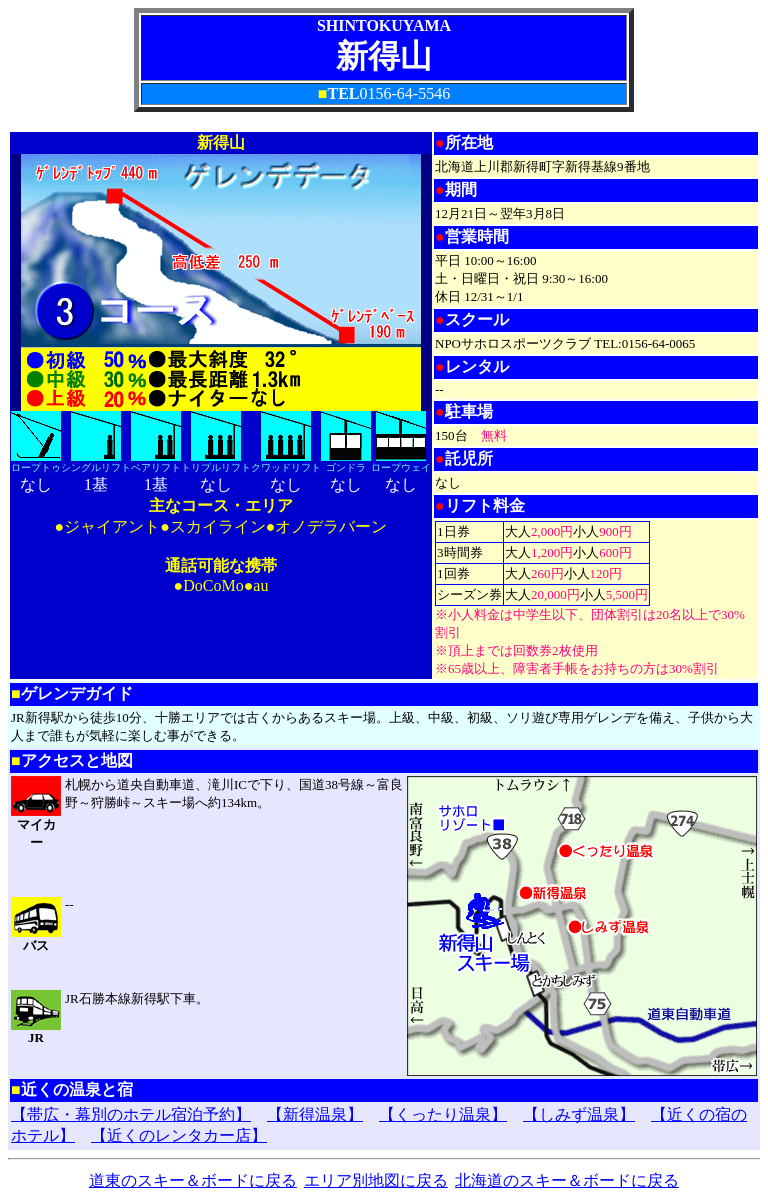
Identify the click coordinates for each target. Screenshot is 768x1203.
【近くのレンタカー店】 (179, 1135)
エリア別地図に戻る (376, 1180)
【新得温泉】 (315, 1114)
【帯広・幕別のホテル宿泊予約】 (131, 1114)
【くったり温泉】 (443, 1114)
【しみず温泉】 (579, 1114)
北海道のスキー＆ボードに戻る (567, 1180)
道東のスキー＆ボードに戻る (193, 1180)
